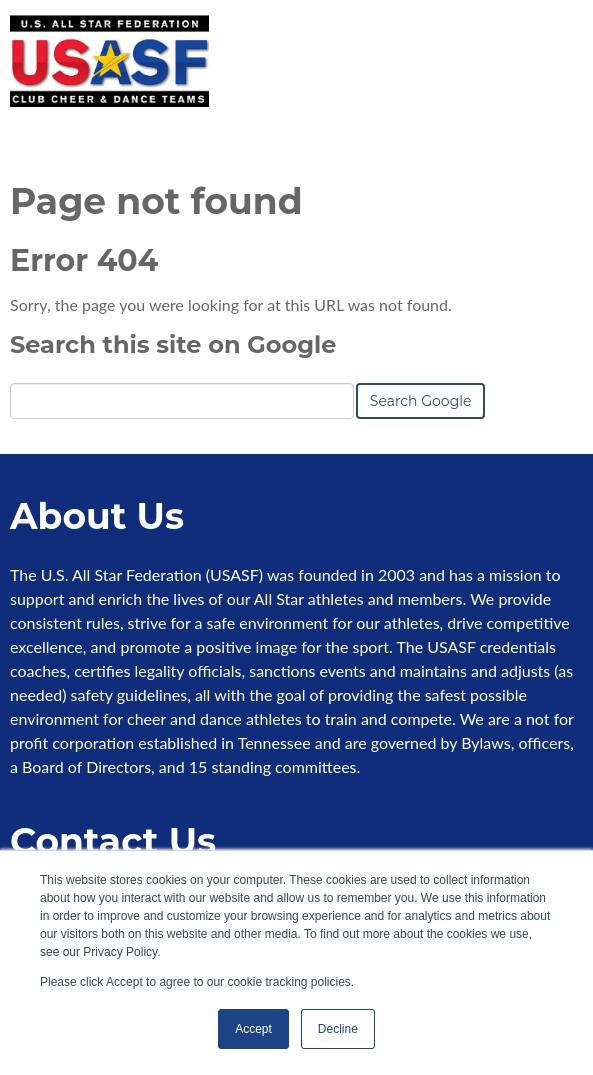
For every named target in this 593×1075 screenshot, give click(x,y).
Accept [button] (253, 1029)
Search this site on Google (173, 344)
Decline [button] (338, 1029)
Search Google (421, 401)
